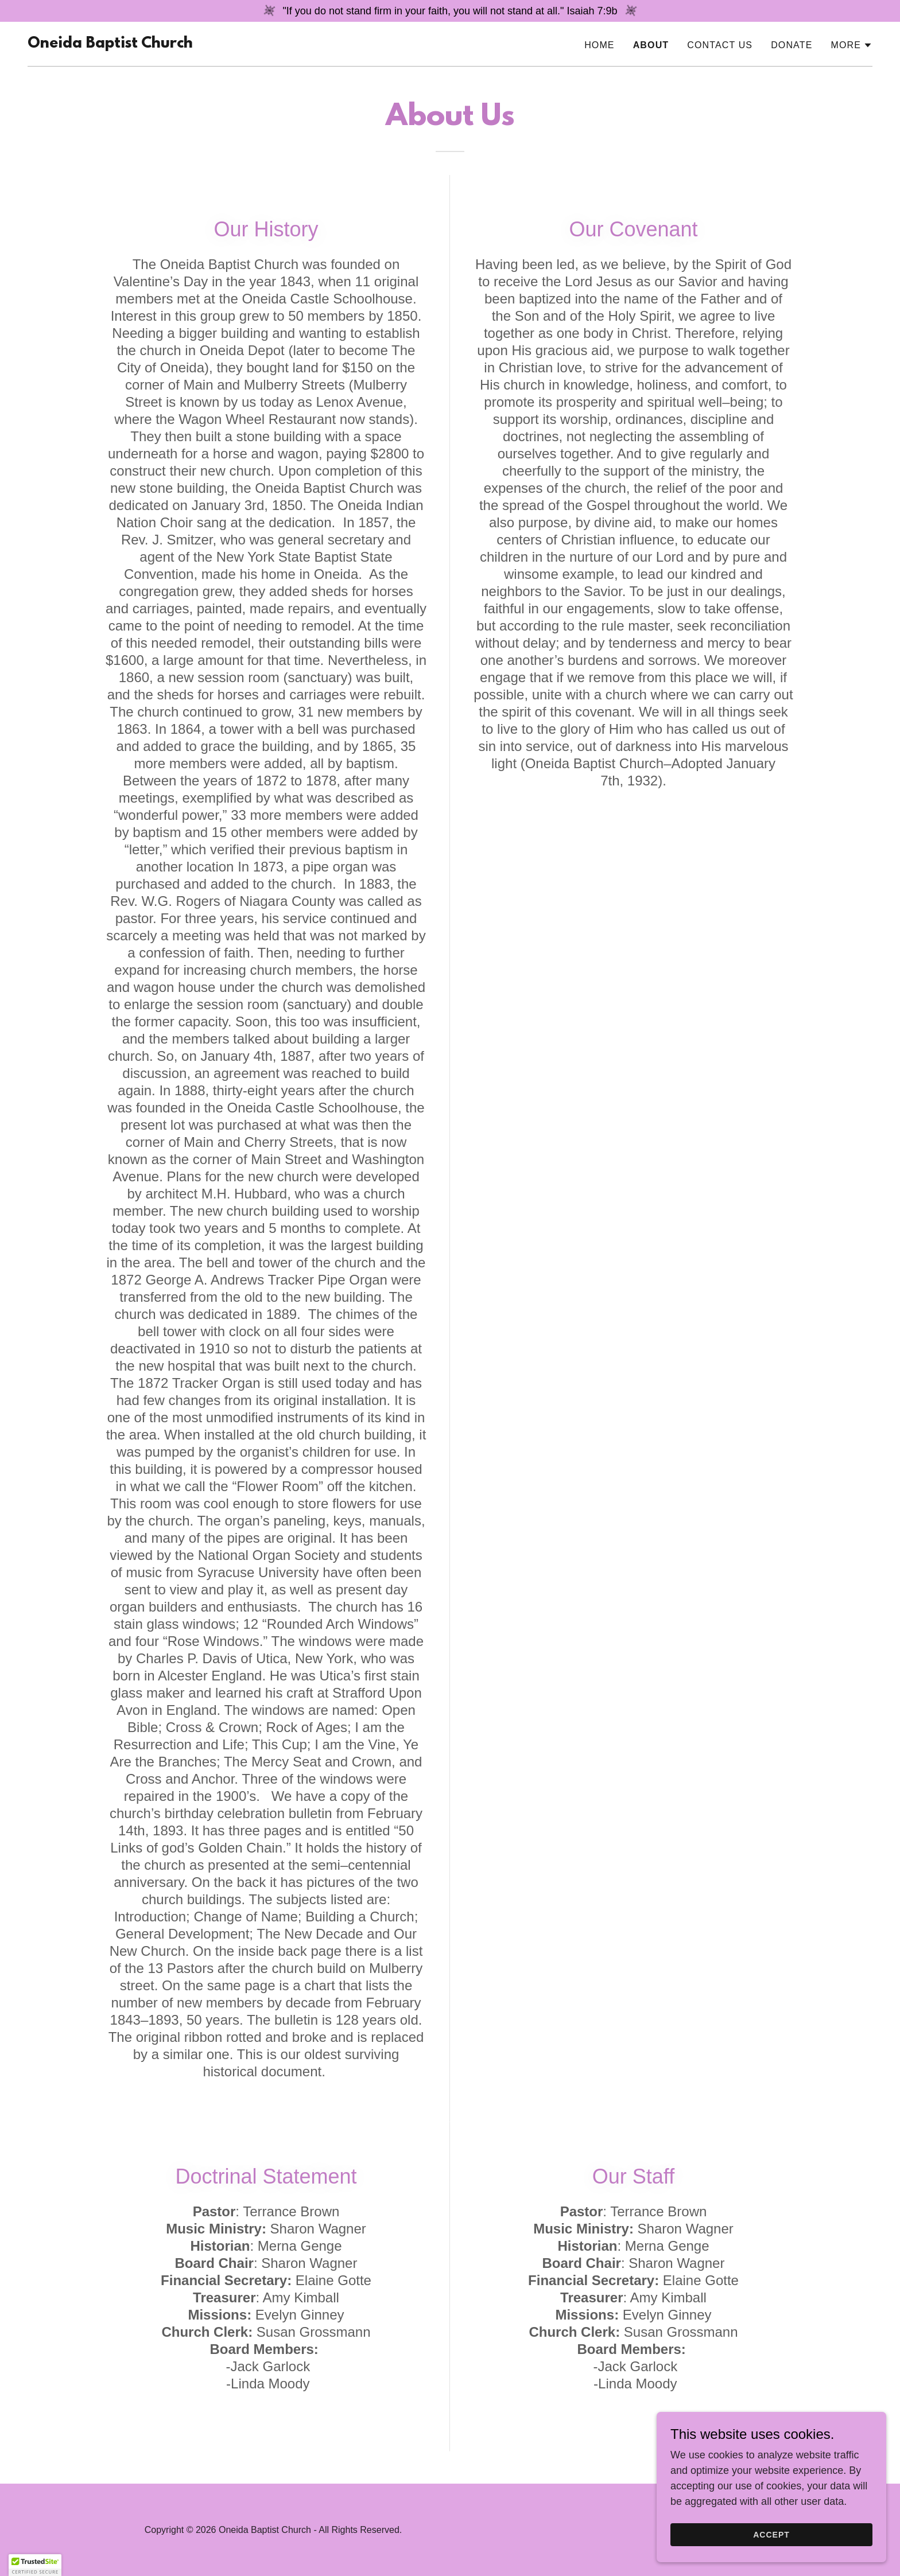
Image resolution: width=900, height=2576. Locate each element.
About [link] (651, 45)
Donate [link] (791, 45)
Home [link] (599, 45)
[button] (851, 45)
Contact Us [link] (719, 45)
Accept (771, 2558)
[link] (110, 44)
